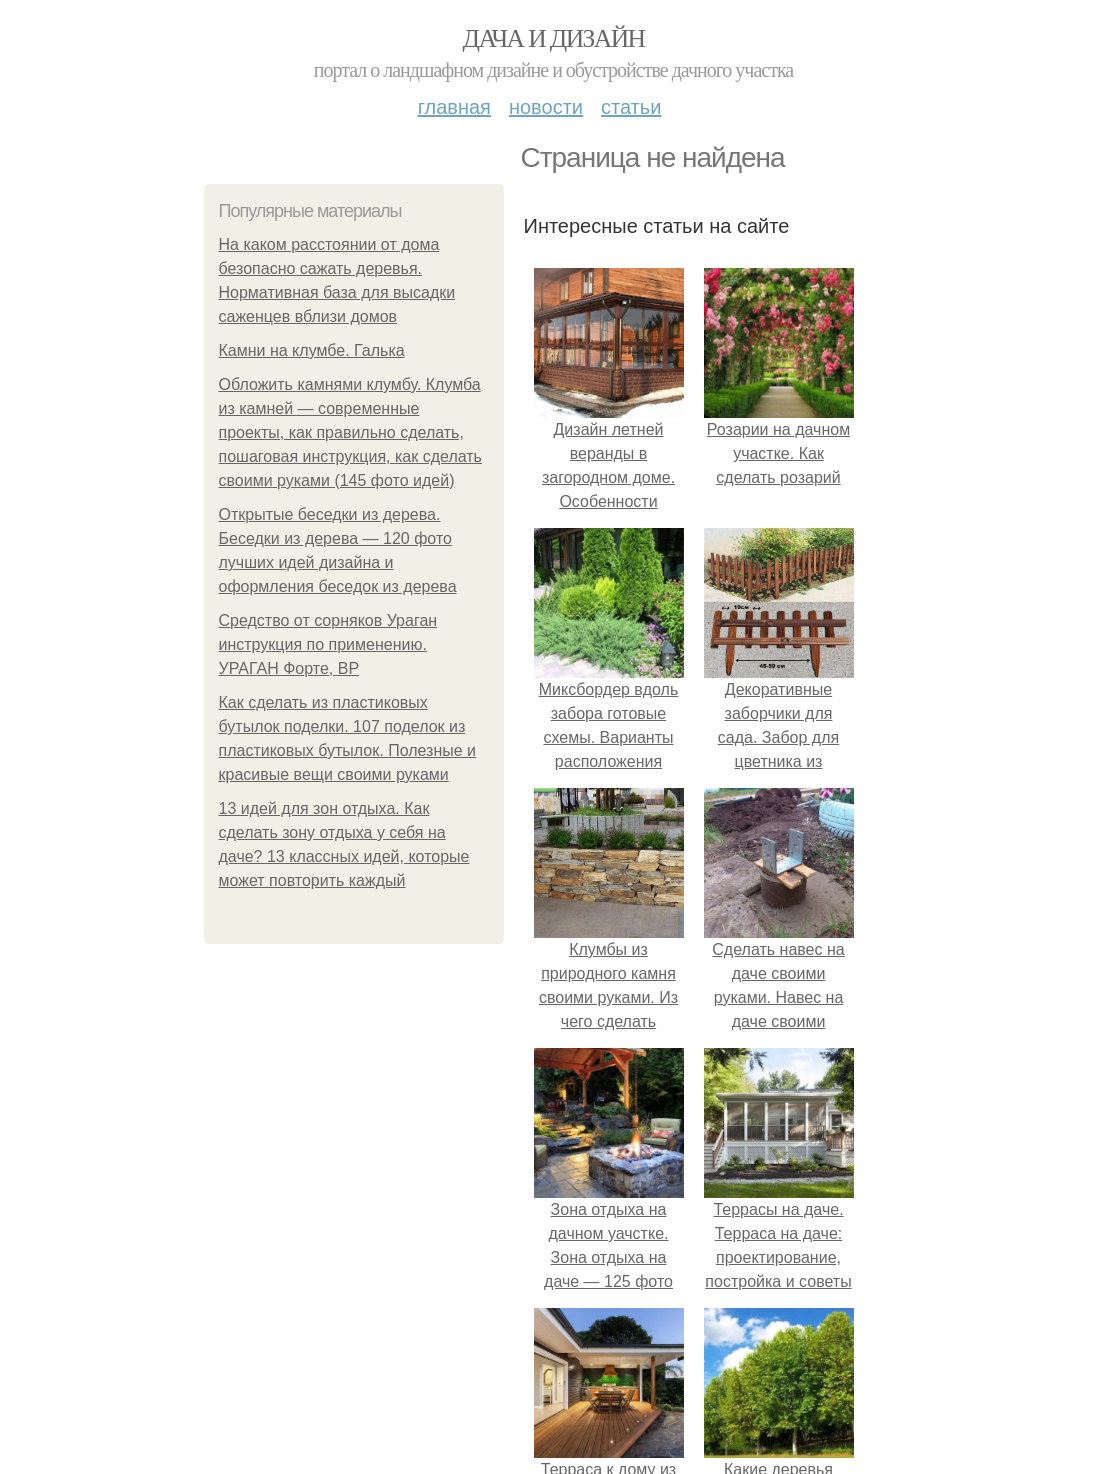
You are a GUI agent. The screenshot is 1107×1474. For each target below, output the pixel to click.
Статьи (631, 107)
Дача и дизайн (554, 38)
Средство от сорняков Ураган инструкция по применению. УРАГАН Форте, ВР (328, 644)
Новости (546, 107)
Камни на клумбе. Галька (312, 350)
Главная (454, 107)
